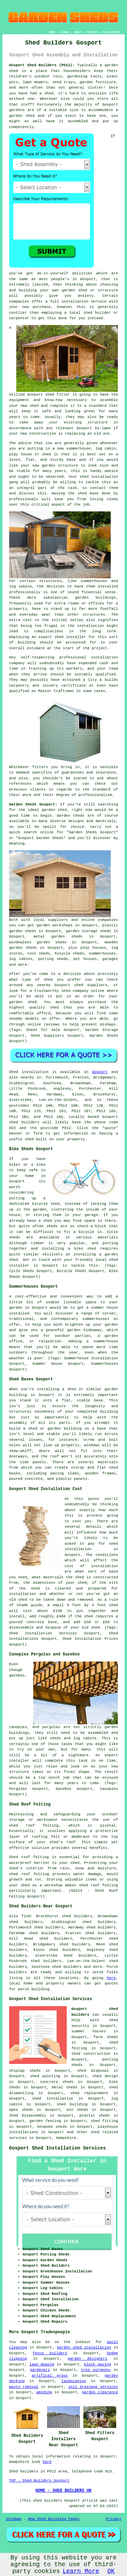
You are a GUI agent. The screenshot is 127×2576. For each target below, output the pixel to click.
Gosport (100, 1072)
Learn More (81, 2571)
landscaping (73, 2381)
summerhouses (95, 1319)
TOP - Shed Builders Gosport (39, 2481)
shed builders (24, 1122)
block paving (97, 2364)
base (71, 460)
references (20, 784)
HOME (52, 32)
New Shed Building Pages (54, 2519)
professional (72, 657)
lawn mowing (41, 2364)
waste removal (24, 2387)
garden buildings (95, 598)
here (111, 1978)
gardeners (40, 2370)
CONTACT (92, 32)
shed (49, 395)
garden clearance (100, 2392)
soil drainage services (93, 2387)
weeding (44, 2392)
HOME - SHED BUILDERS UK (64, 2490)
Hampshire (66, 2138)
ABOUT (78, 32)
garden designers (87, 2359)
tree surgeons (96, 2370)
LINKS (64, 32)
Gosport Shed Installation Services (57, 2148)
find (25, 1916)
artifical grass (50, 2376)
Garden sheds (70, 816)
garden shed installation (84, 2347)
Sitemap (13, 2519)
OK (111, 2571)
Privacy (113, 2519)
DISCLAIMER (111, 32)
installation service (84, 302)
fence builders (50, 2353)
